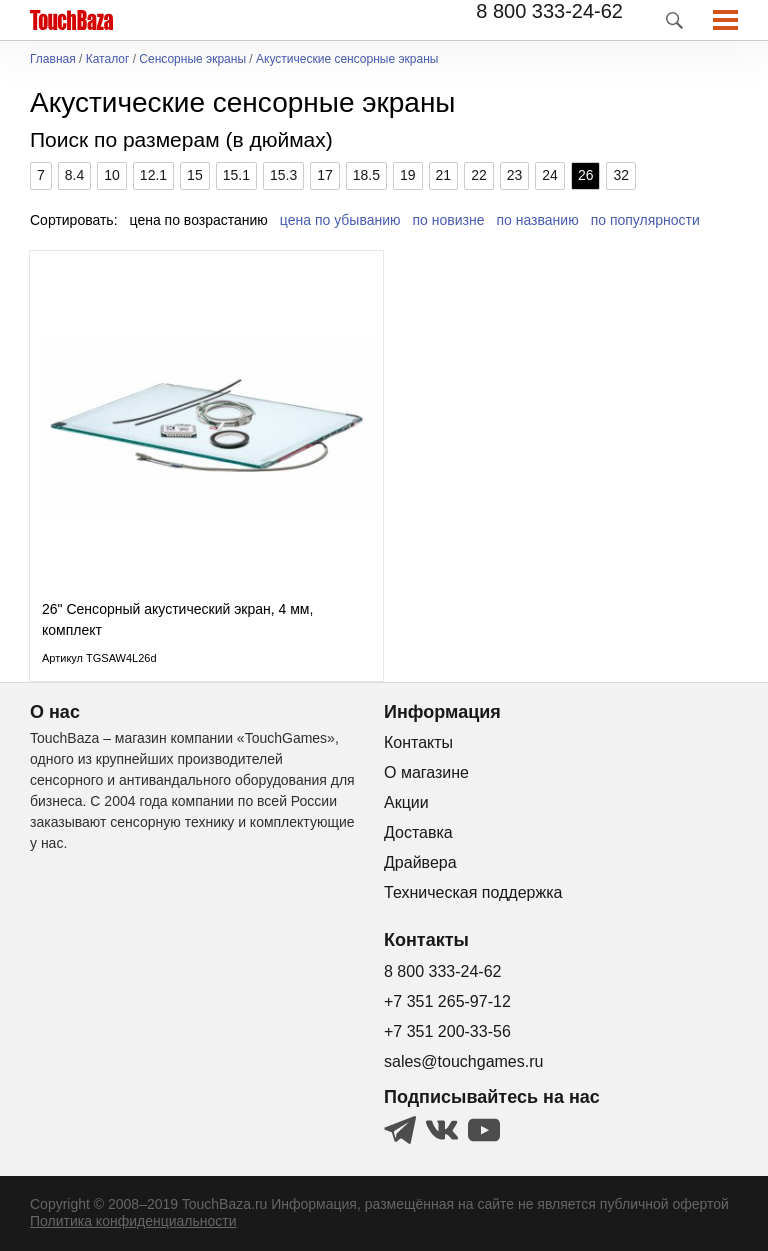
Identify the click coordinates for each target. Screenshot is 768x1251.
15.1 (236, 175)
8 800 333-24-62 (549, 11)
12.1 (153, 175)
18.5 (366, 175)
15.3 (283, 175)
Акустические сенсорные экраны (347, 59)
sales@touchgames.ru (463, 1061)
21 (444, 175)
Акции (406, 802)
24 (550, 175)
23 (515, 175)
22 (479, 175)
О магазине (426, 772)
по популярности (645, 220)
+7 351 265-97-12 (447, 1001)
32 (621, 175)
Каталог (108, 59)
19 (408, 175)
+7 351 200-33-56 (447, 1031)
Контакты (418, 742)
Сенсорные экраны (192, 59)
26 (586, 175)
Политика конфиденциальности (133, 1221)
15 (195, 175)
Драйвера (420, 862)
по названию (538, 220)
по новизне (449, 220)
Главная (53, 59)
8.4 (74, 175)
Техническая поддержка (473, 892)
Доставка (418, 832)
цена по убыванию (340, 220)
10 (112, 175)
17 (325, 175)
